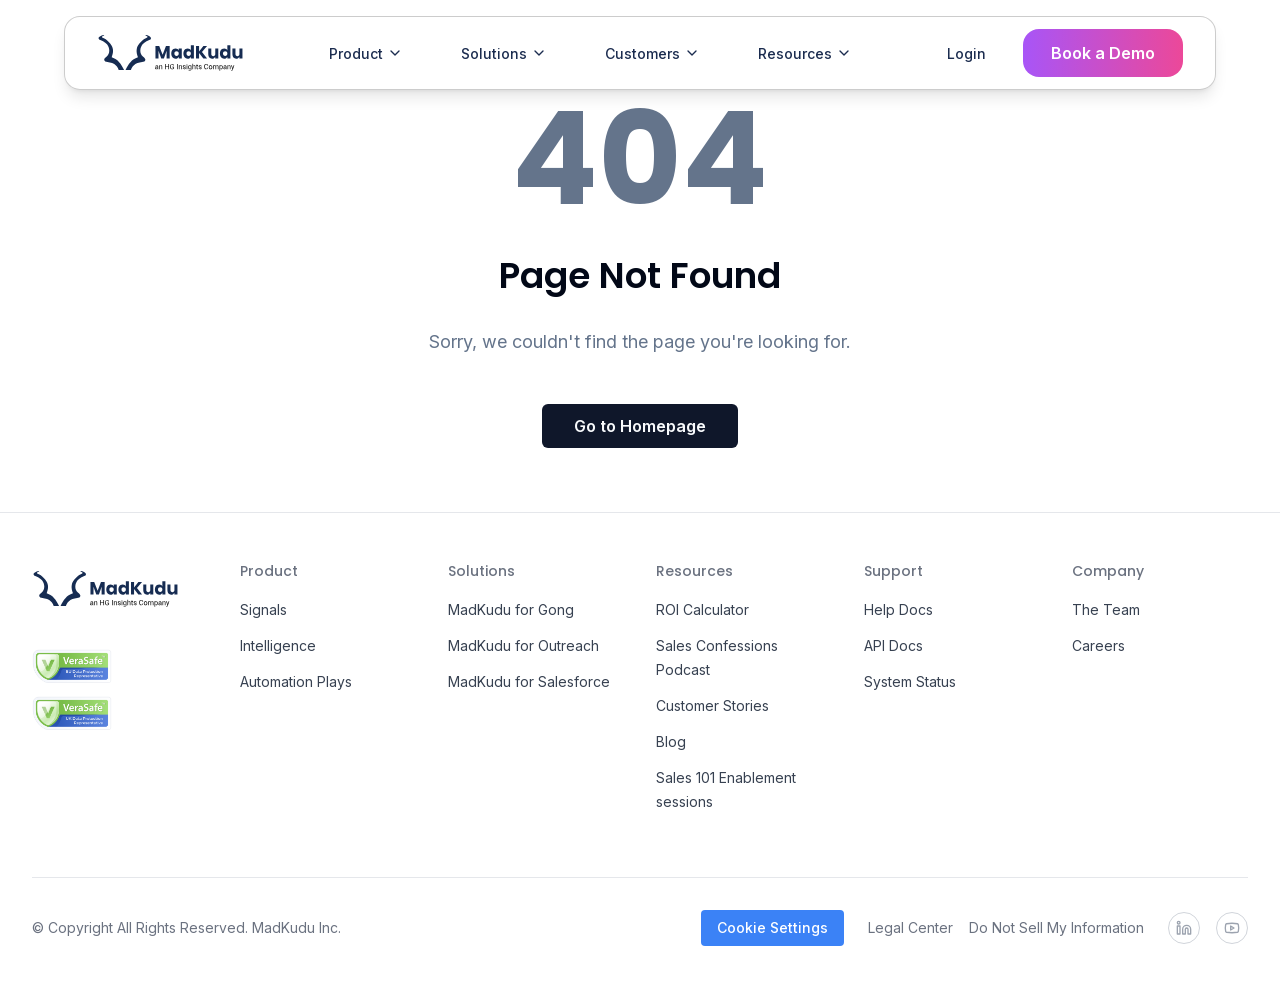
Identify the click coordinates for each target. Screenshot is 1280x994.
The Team (1106, 609)
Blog (671, 741)
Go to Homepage (640, 426)
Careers (1098, 645)
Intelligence (278, 645)
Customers (652, 53)
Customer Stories (712, 705)
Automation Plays (296, 681)
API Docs (893, 645)
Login (966, 53)
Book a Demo (1103, 53)
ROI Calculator (702, 609)
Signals (263, 609)
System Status (910, 681)
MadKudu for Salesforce (529, 681)
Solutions (504, 53)
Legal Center (910, 927)
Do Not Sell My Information (1056, 927)
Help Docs (898, 609)
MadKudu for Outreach (523, 645)
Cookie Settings (772, 927)
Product (366, 53)
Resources (805, 53)
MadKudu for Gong (511, 609)
